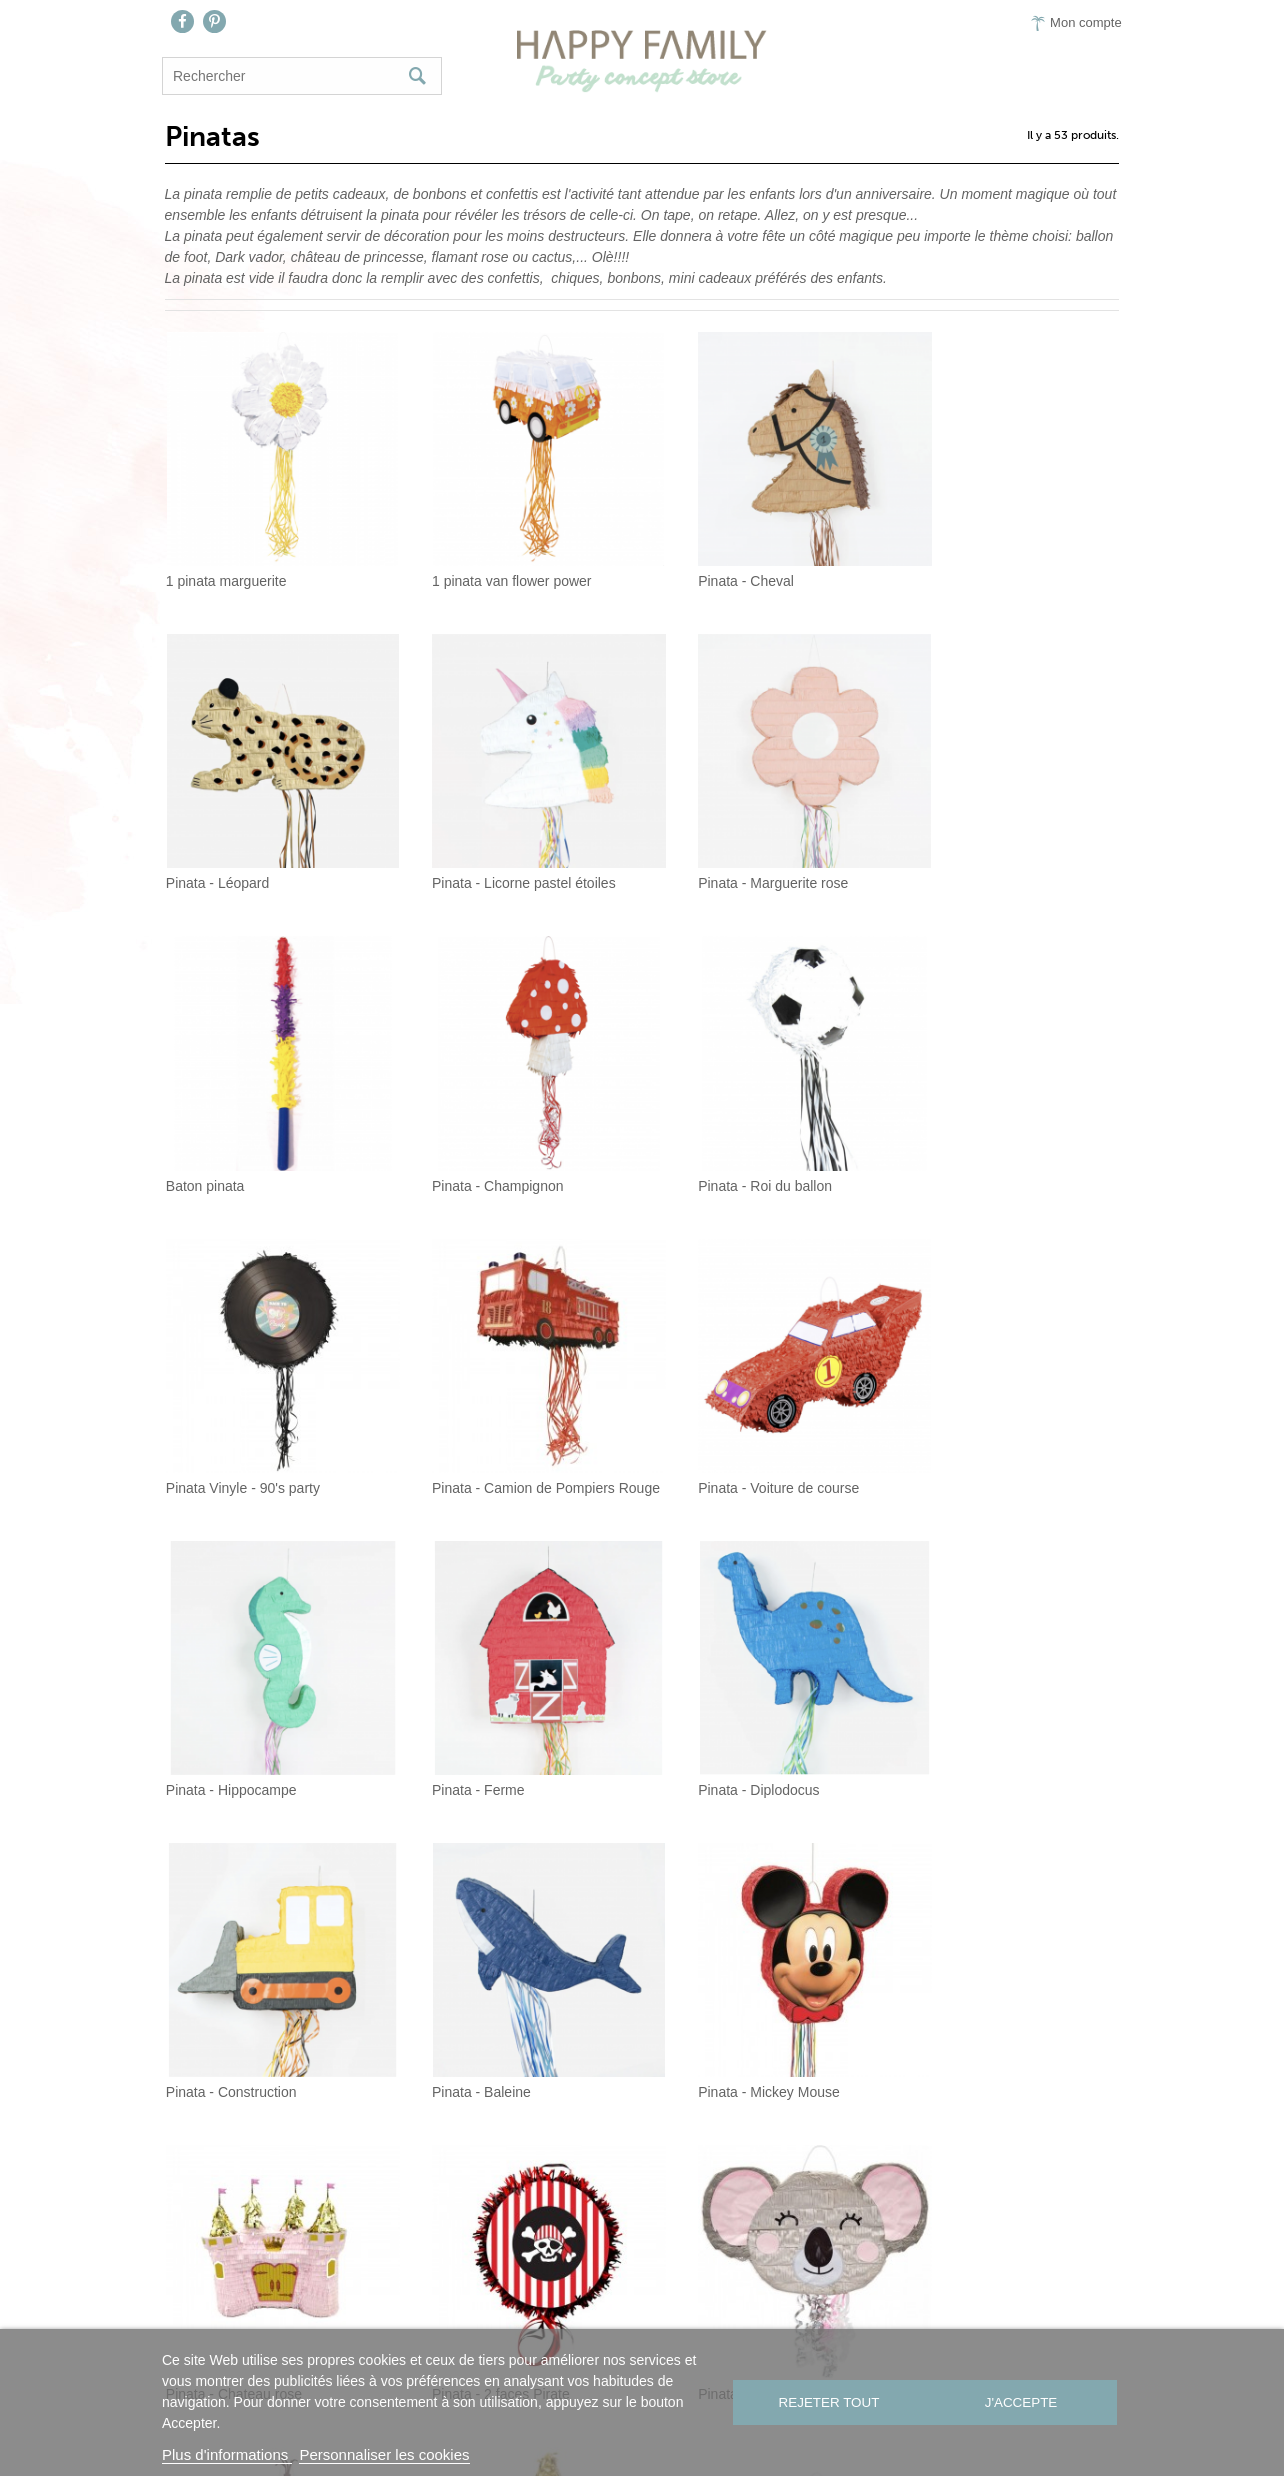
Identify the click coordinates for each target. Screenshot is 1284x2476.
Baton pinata (697, 845)
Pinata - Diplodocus (718, 1412)
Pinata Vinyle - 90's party (488, 1129)
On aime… (653, 2327)
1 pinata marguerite (223, 562)
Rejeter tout (827, 2402)
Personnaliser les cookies (384, 2454)
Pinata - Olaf (450, 1979)
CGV (813, 2327)
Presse (744, 2327)
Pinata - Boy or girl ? (721, 1979)
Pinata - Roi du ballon (230, 1129)
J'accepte (1023, 2402)
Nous (476, 2327)
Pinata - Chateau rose (726, 1695)
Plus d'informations (227, 2454)
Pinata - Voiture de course (985, 1129)
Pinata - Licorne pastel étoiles (255, 845)
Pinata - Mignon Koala (232, 1979)
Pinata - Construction (970, 1412)
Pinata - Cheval (706, 562)
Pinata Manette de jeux (976, 1979)
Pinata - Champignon (971, 845)
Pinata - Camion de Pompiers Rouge (765, 1129)
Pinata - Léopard (957, 562)
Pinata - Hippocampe (228, 1412)
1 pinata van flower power (491, 562)
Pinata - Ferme (457, 1412)
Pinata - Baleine (212, 1695)
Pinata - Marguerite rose (486, 845)
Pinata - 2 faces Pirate (974, 1695)
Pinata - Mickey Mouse (482, 1695)
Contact (555, 2327)
